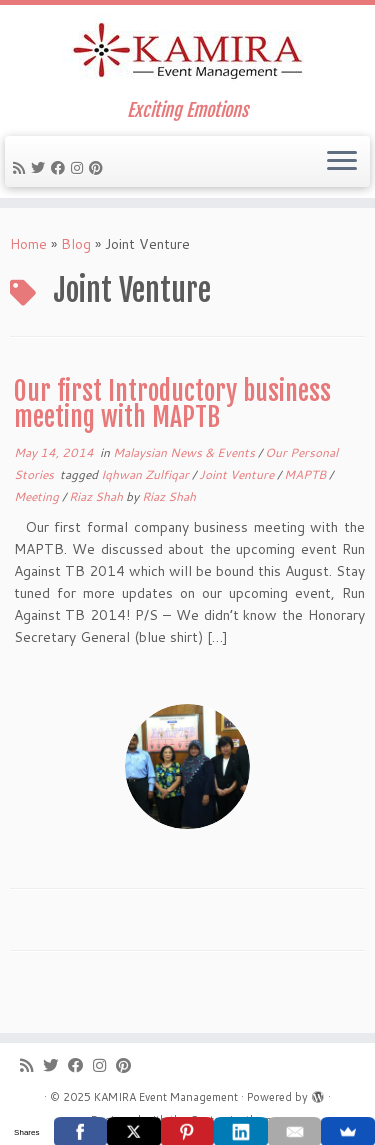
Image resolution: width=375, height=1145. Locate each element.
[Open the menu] (342, 162)
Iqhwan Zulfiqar (146, 474)
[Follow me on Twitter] (41, 168)
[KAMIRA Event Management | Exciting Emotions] (187, 52)
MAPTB (306, 474)
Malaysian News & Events (185, 452)
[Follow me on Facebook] (61, 168)
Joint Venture (238, 474)
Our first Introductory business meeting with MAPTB (172, 404)
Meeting (38, 496)
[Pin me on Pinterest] (99, 168)
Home (28, 244)
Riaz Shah (97, 496)
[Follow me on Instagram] (80, 168)
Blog (76, 244)
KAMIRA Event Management (166, 1097)
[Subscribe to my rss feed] (22, 168)
